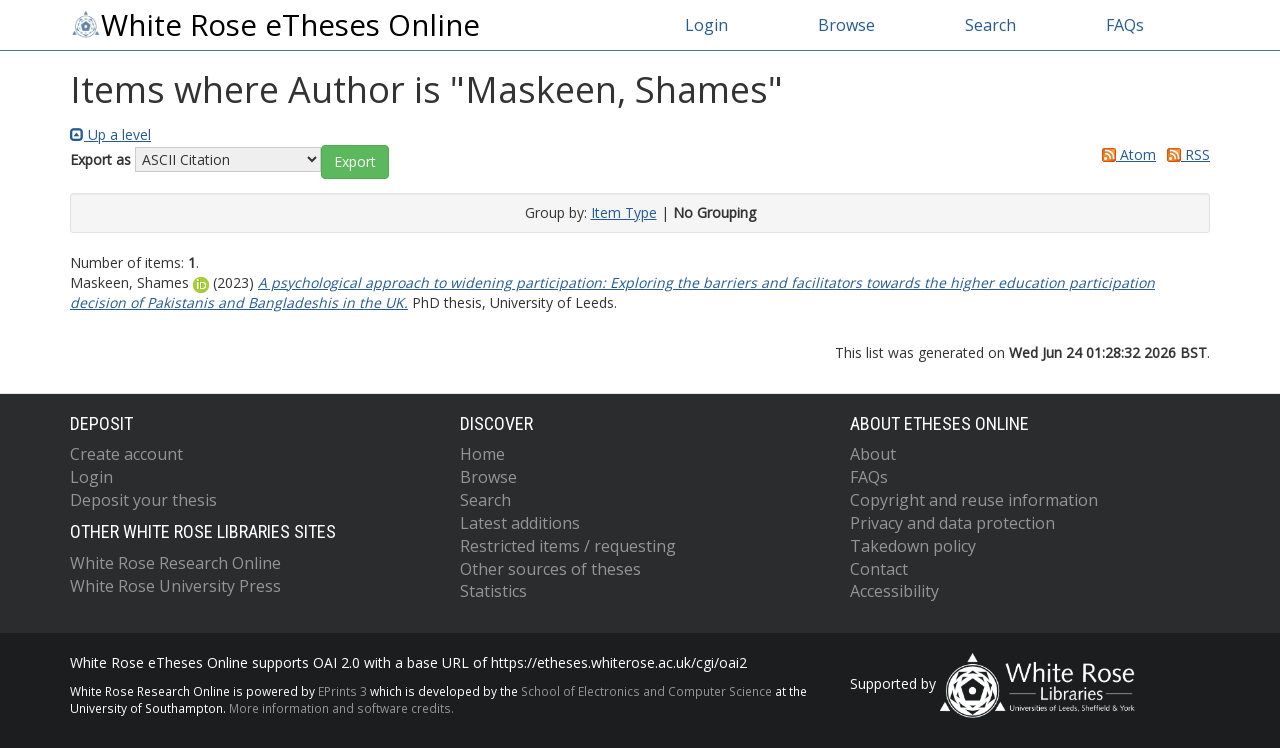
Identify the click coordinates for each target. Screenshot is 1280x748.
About (873, 454)
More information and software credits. (341, 708)
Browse (846, 25)
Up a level (110, 134)
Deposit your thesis (143, 500)
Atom (1125, 154)
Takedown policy (913, 546)
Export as (100, 159)
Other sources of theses (550, 569)
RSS (1185, 154)
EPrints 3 (342, 691)
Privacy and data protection (952, 523)
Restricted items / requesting (568, 546)
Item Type (624, 212)
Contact (879, 569)
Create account (126, 454)
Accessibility (894, 591)
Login (706, 25)
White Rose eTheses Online (275, 25)
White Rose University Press (175, 586)
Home (482, 454)
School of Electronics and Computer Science (646, 691)
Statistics (493, 591)
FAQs (1125, 25)
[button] (355, 162)
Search (990, 25)
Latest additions (520, 523)
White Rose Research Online (175, 563)
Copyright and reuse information (974, 500)
